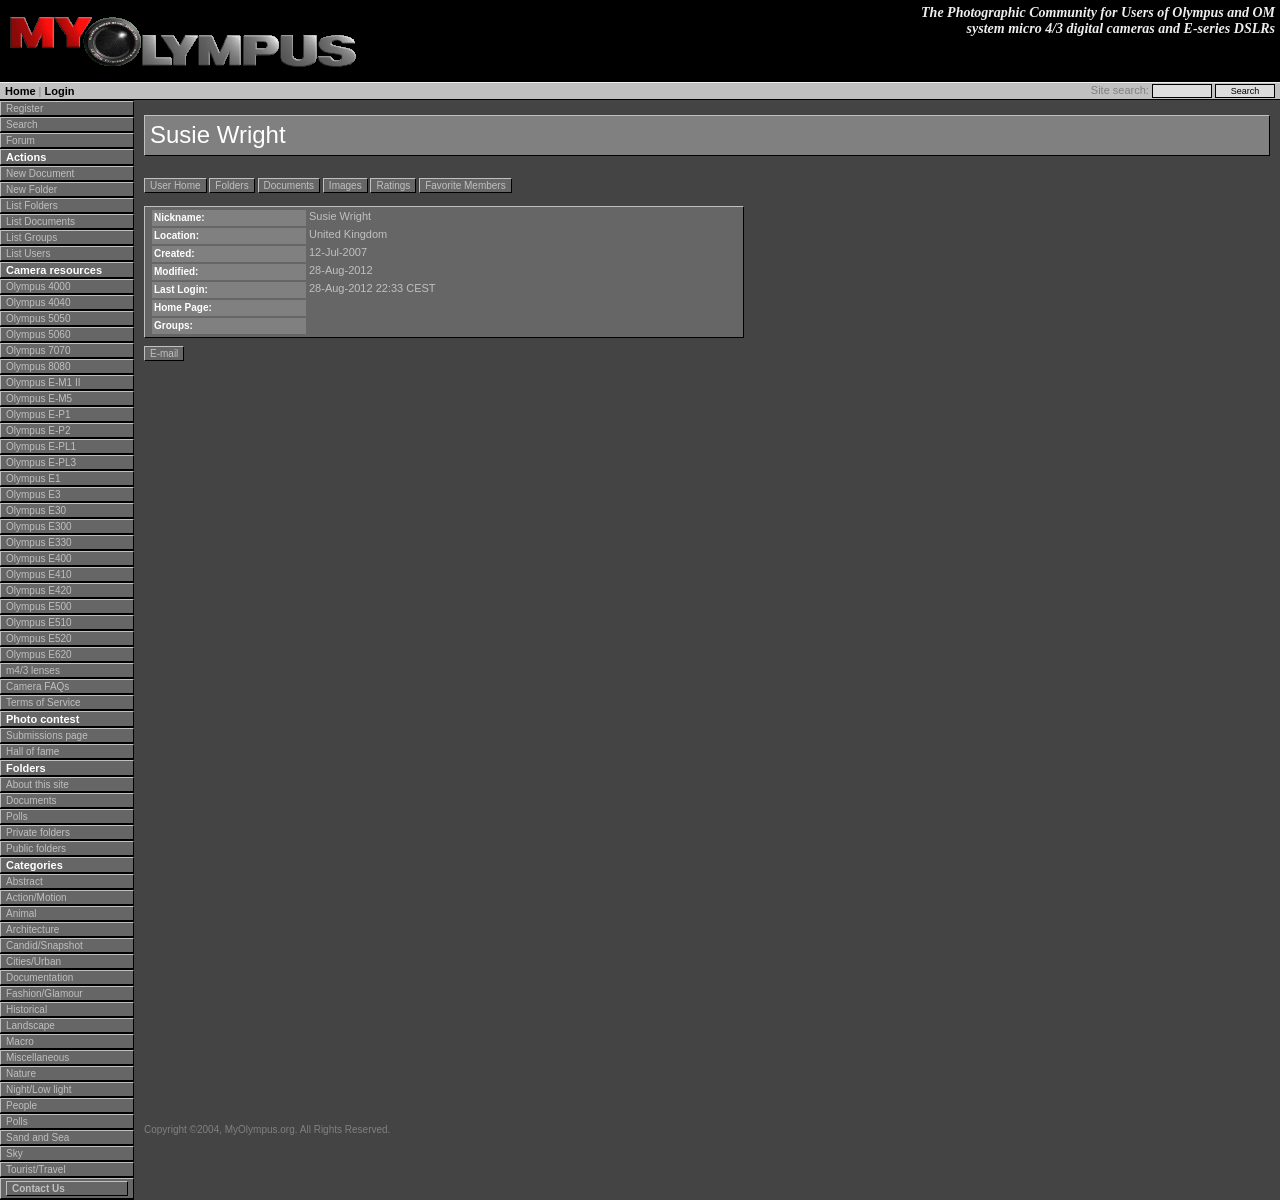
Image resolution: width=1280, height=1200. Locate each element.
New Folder (31, 189)
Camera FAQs (37, 686)
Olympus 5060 (38, 334)
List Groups (31, 237)
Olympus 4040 (38, 302)
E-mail (164, 353)
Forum (20, 140)
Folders (231, 185)
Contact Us (38, 1188)
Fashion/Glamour (44, 993)
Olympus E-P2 (38, 430)
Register (24, 108)
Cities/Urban (33, 961)
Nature (21, 1073)
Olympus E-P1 (38, 414)
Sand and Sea (37, 1137)
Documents (31, 800)
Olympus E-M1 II (43, 382)
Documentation (39, 977)
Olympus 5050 (38, 318)
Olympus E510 (39, 622)
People (21, 1105)
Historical (26, 1009)
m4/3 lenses (33, 670)
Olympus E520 (39, 638)
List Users (28, 253)
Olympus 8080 (38, 366)
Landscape (30, 1025)
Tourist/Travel (36, 1169)
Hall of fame (32, 751)
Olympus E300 (39, 526)
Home (20, 91)
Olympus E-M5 (39, 398)
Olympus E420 (39, 590)
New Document (40, 173)
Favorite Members (465, 185)
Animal (21, 913)
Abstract (24, 881)
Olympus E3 (33, 494)
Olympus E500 (39, 606)
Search (22, 124)
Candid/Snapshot (44, 945)
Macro (20, 1041)
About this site (37, 784)
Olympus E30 (36, 510)
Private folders (38, 832)
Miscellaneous (37, 1057)
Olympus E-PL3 (41, 462)
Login (60, 91)
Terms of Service (43, 702)
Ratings (393, 185)
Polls (17, 816)
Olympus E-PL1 (41, 446)
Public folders (36, 848)
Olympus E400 (39, 558)
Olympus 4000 (38, 286)
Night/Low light (39, 1089)
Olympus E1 (33, 478)
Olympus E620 (39, 654)
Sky (14, 1153)
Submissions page (47, 735)
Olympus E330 (39, 542)
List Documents (40, 221)
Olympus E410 (39, 574)
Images (345, 185)
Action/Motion (36, 897)
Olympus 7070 (38, 350)
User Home (175, 185)
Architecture (32, 929)
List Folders (32, 205)
